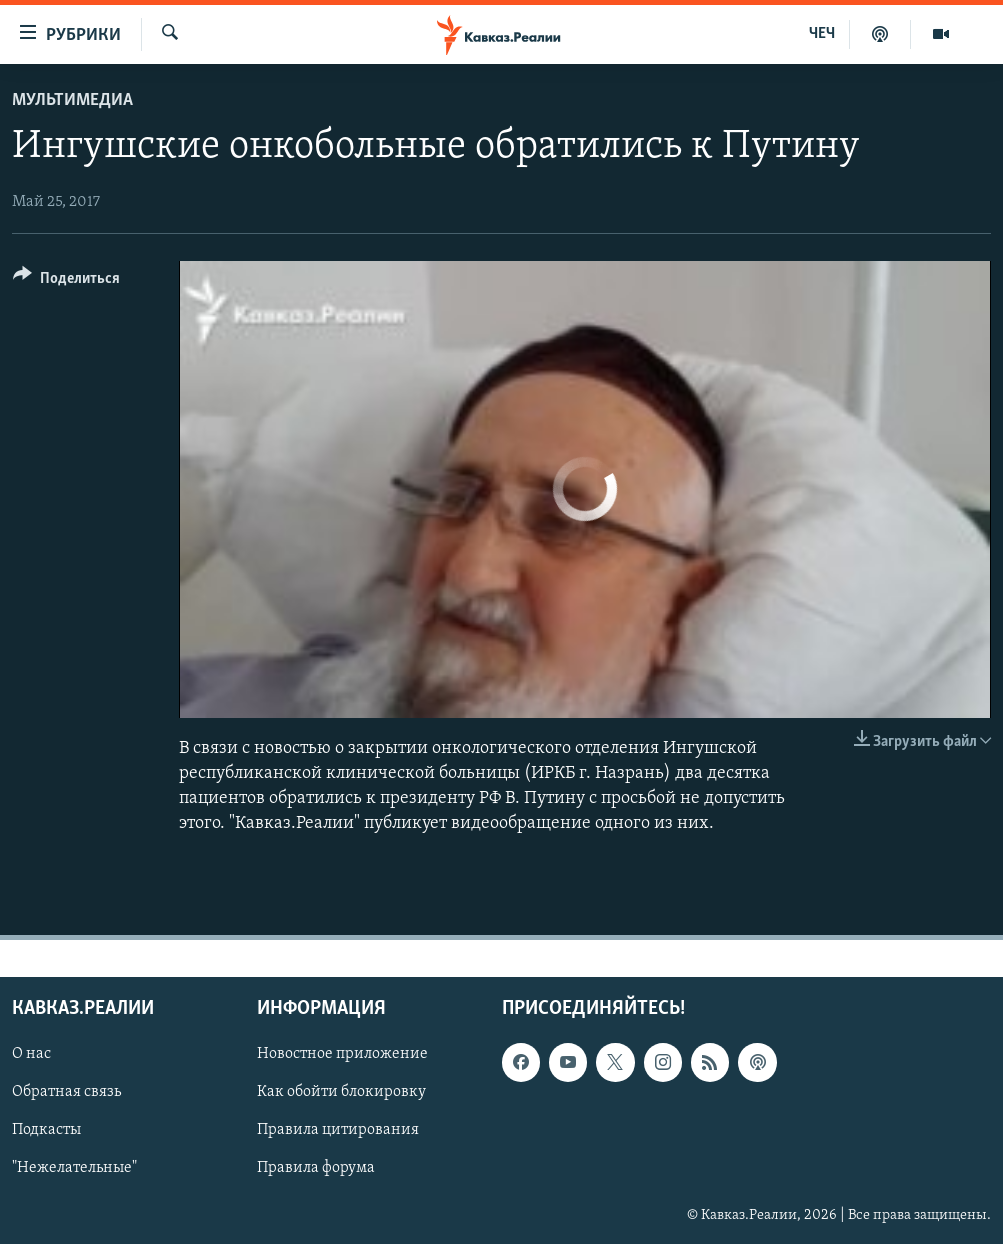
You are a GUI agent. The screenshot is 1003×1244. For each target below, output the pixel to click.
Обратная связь (66, 1093)
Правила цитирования (338, 1131)
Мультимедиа (72, 100)
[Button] (66, 281)
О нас (31, 1055)
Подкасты (46, 1131)
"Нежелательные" (74, 1169)
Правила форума (316, 1169)
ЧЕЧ (822, 34)
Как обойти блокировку (341, 1093)
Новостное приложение (342, 1055)
